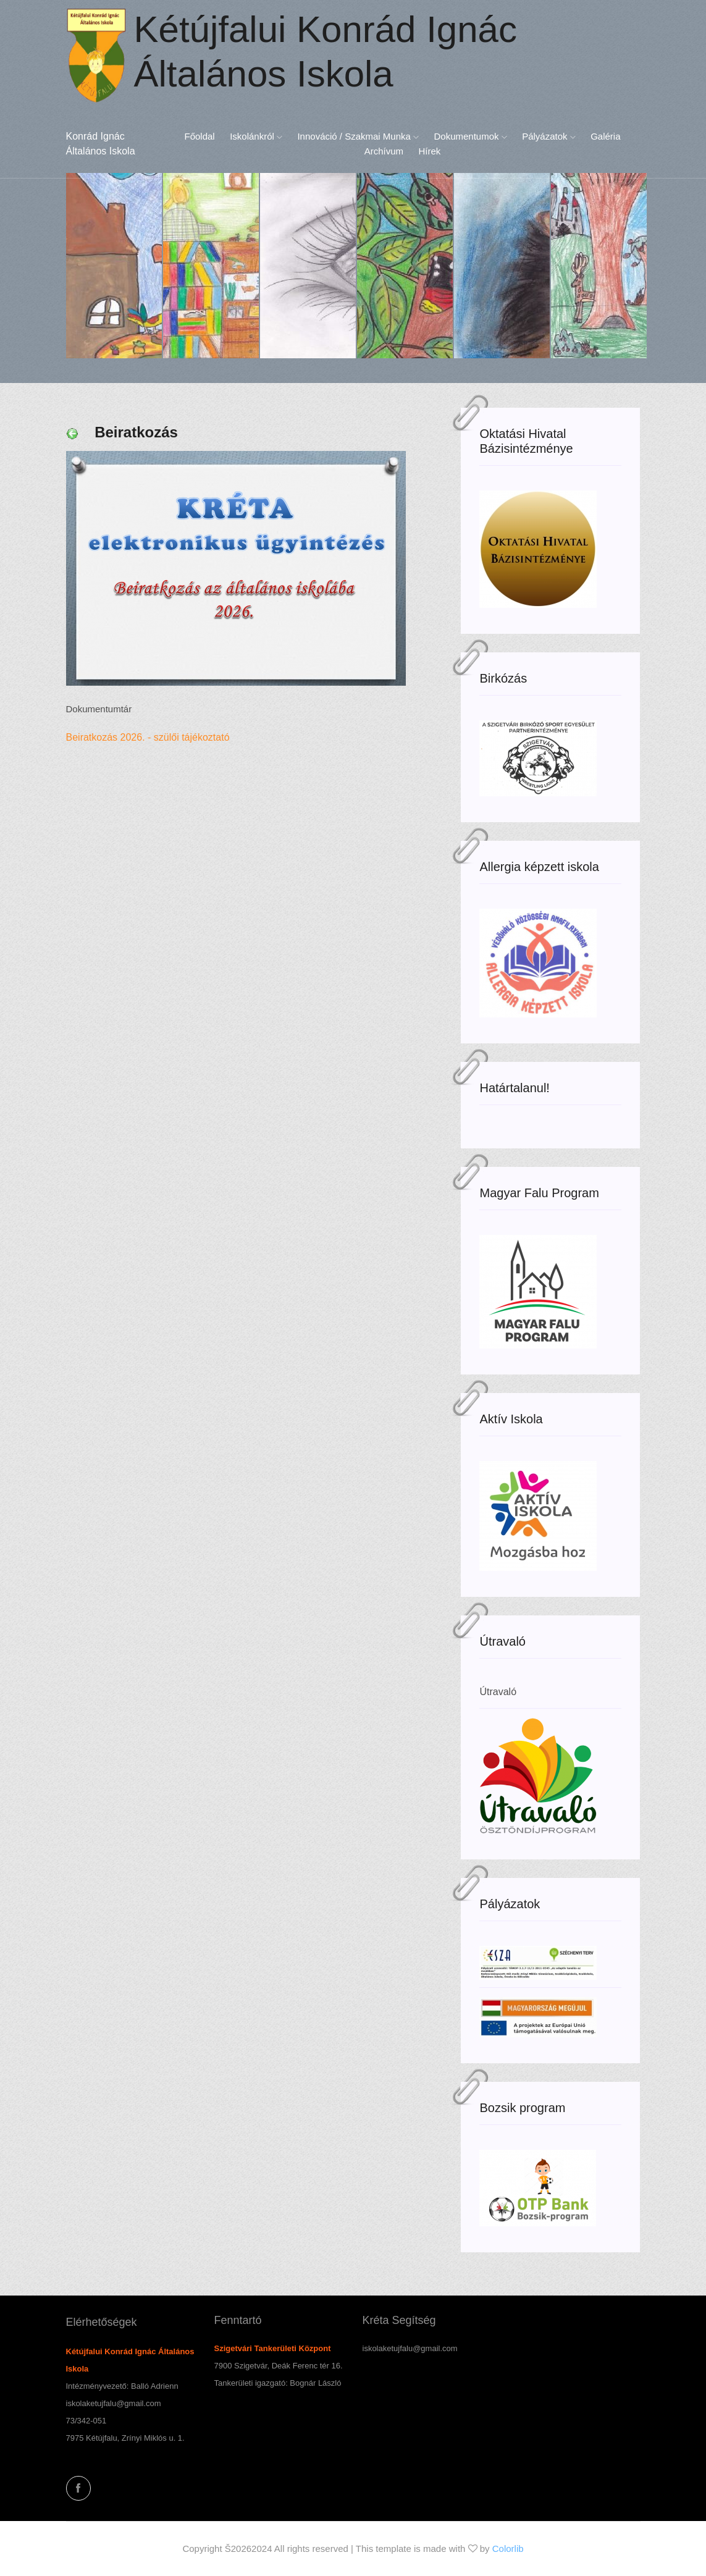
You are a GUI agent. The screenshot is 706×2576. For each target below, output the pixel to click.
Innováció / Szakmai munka (358, 136)
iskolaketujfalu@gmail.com (113, 2403)
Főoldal (199, 136)
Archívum (383, 151)
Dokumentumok (470, 136)
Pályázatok (549, 136)
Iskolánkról (256, 136)
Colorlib (508, 2548)
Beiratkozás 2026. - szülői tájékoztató (150, 737)
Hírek (429, 151)
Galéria (605, 136)
